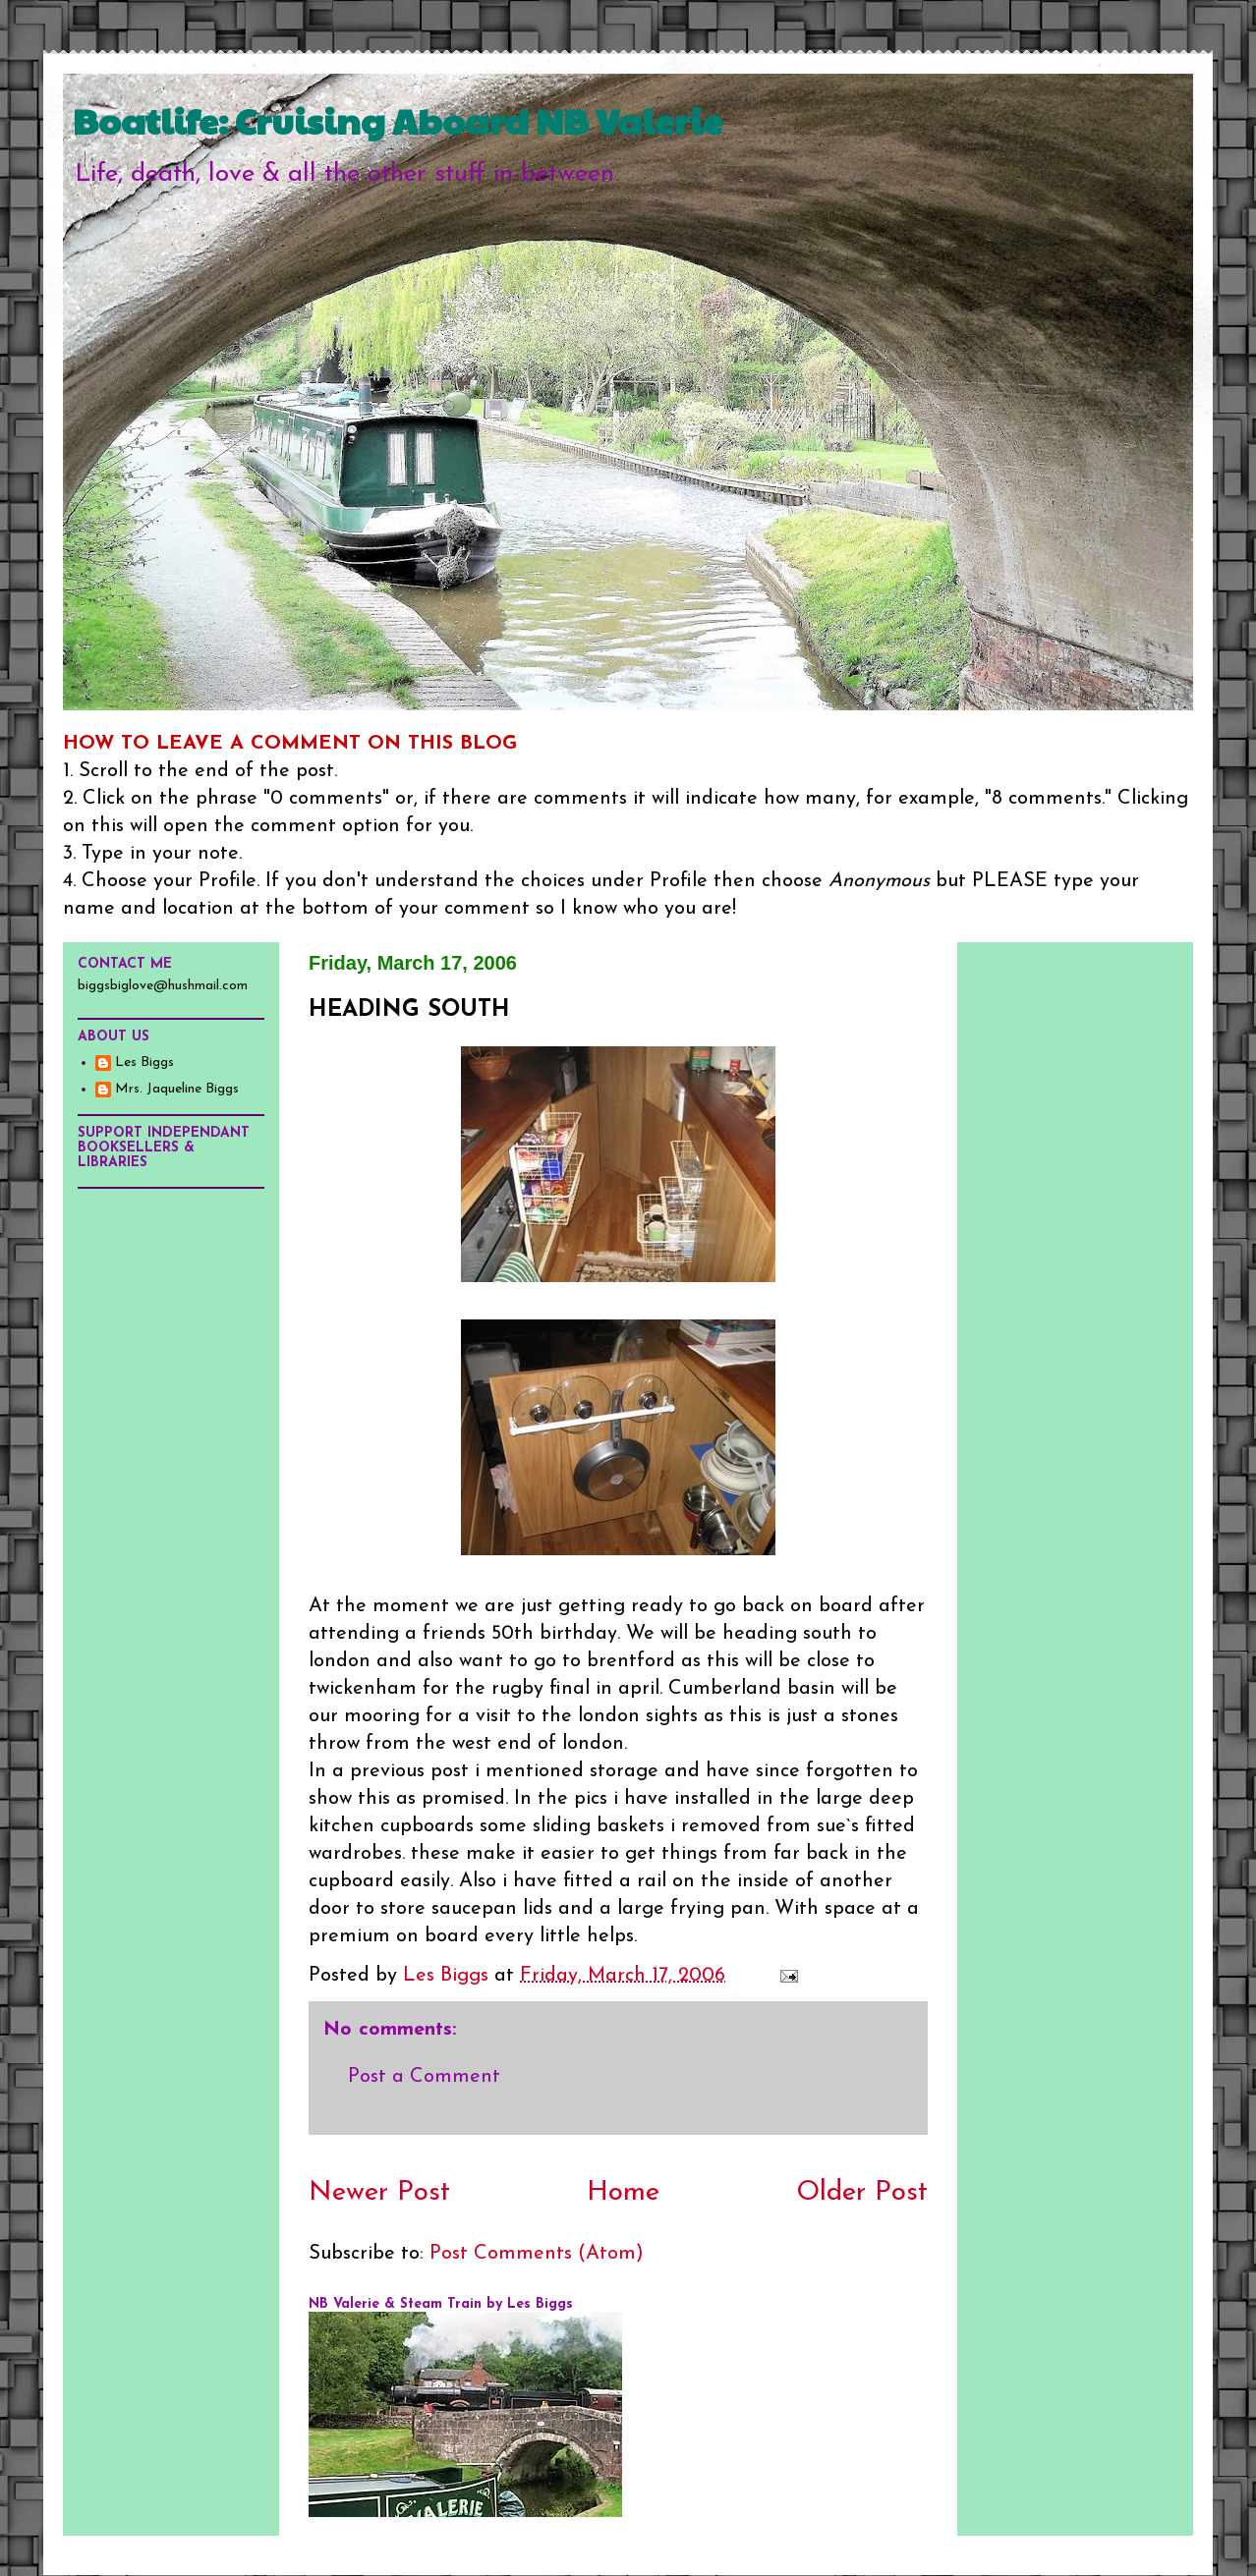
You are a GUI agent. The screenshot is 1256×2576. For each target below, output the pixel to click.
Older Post (862, 2193)
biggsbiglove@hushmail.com (163, 986)
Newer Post (379, 2193)
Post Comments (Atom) (536, 2254)
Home (623, 2193)
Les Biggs (144, 1062)
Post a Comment (424, 2077)
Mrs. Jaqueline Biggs (177, 1089)
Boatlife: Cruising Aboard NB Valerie (397, 119)
